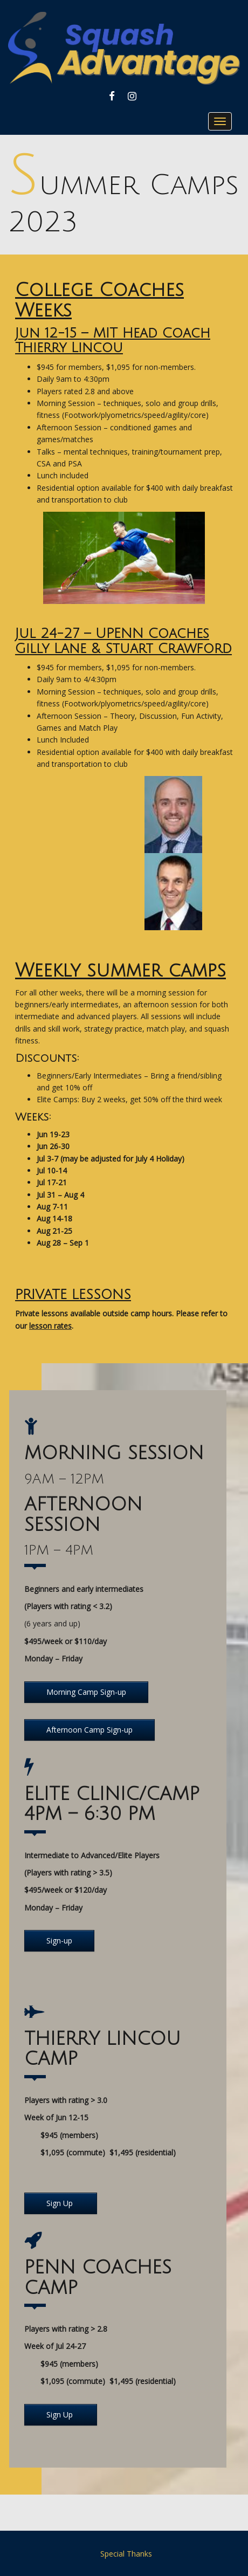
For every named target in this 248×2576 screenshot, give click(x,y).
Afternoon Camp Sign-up (89, 1730)
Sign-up (59, 1940)
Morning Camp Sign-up (86, 1692)
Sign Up (60, 2203)
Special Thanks (126, 2553)
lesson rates (50, 1326)
